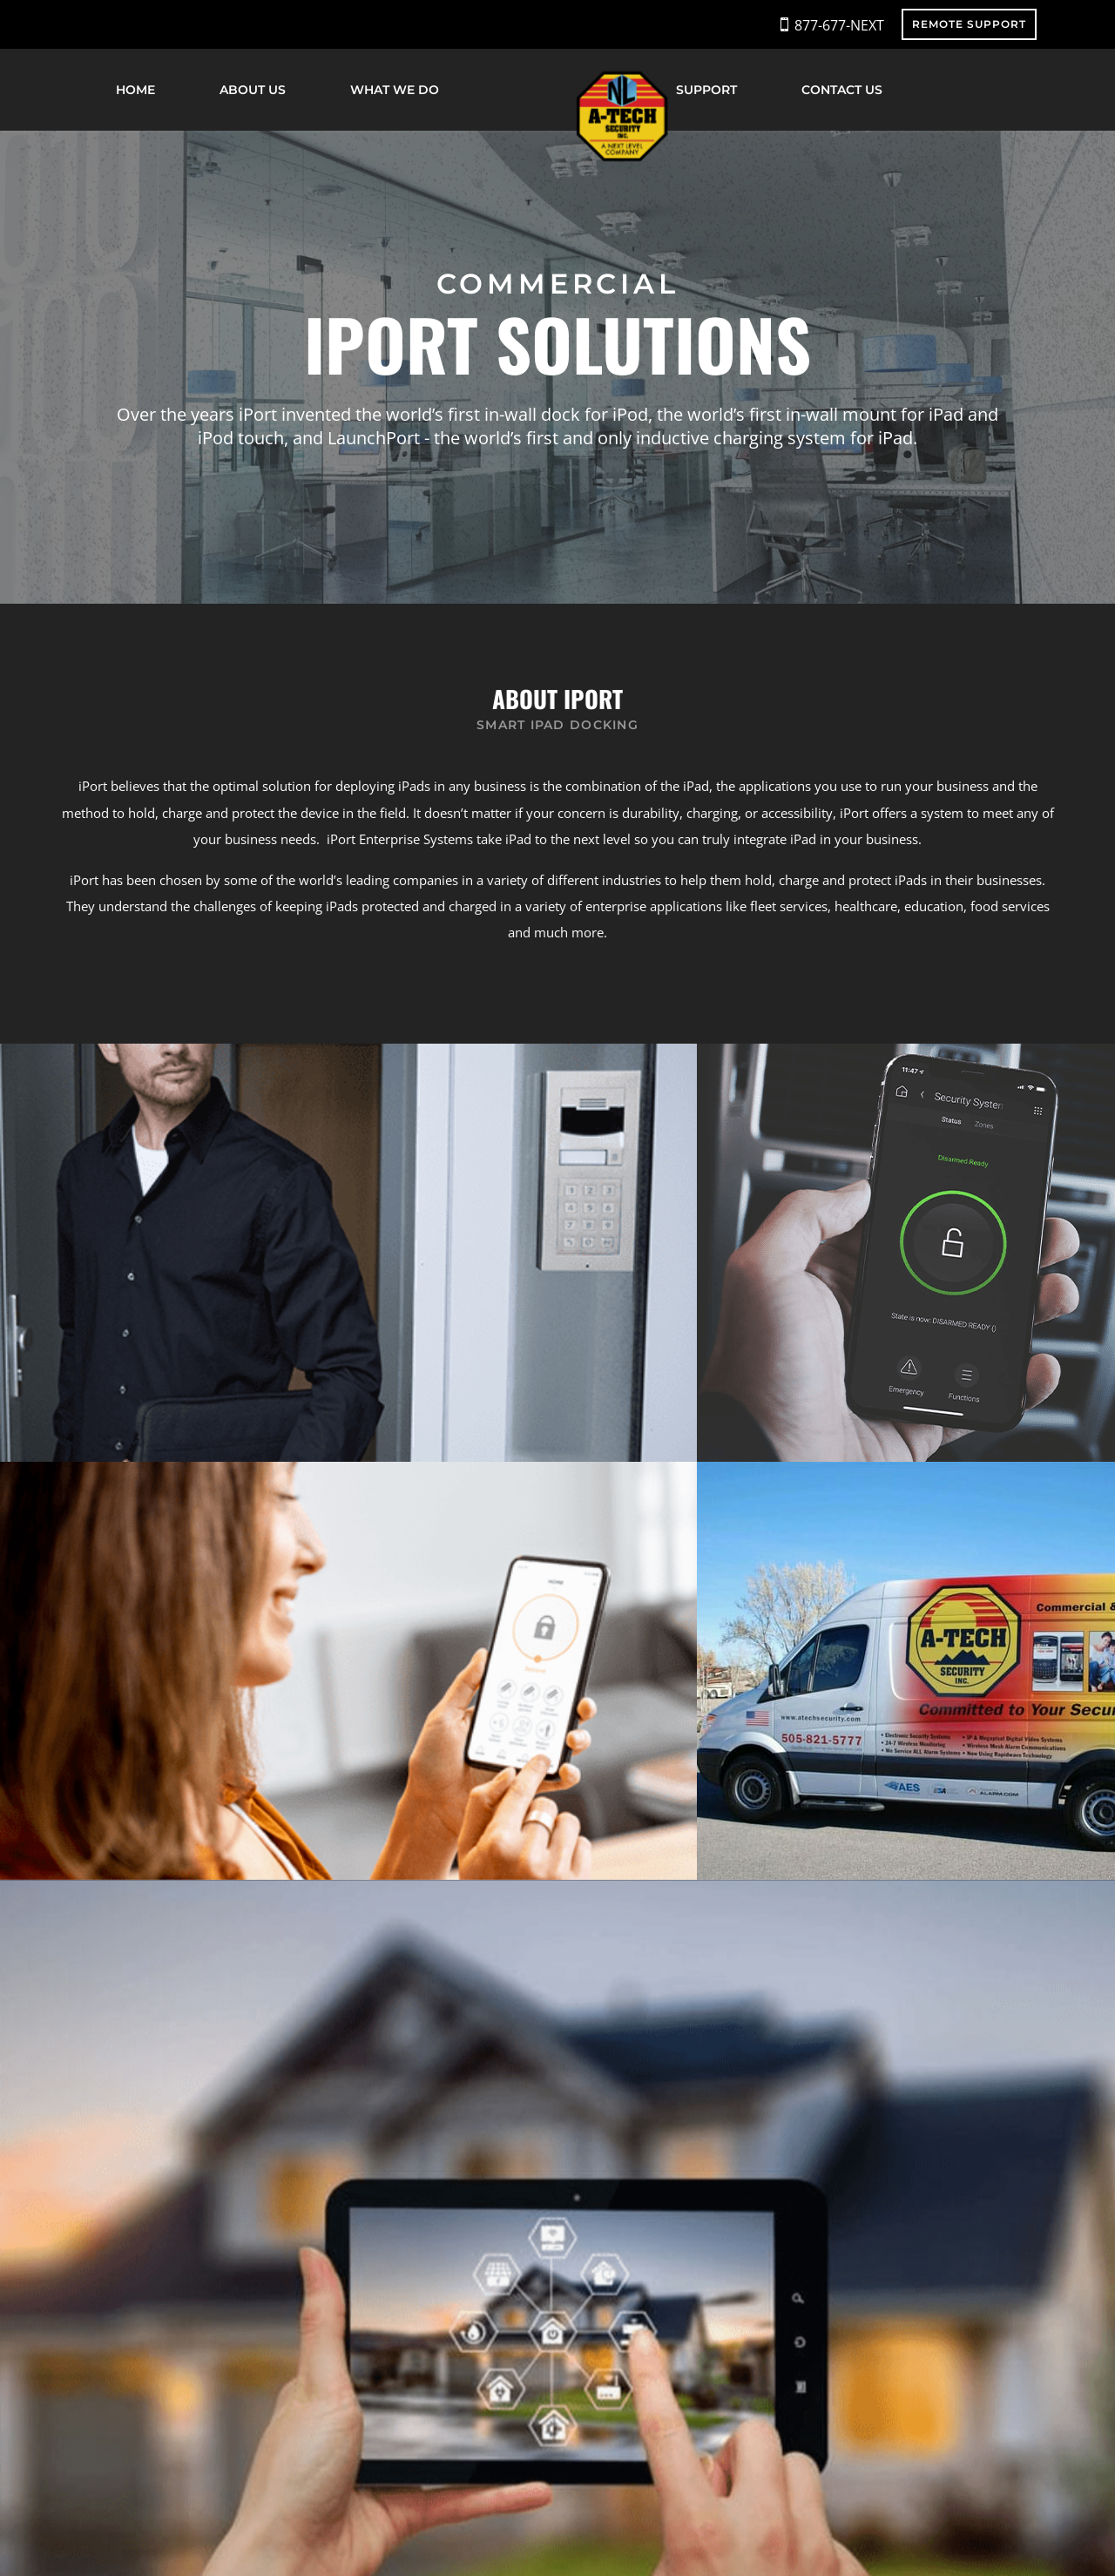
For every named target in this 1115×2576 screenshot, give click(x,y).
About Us (253, 90)
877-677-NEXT (839, 25)
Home (135, 90)
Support (706, 90)
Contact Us (841, 90)
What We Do (394, 90)
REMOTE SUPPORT (969, 23)
